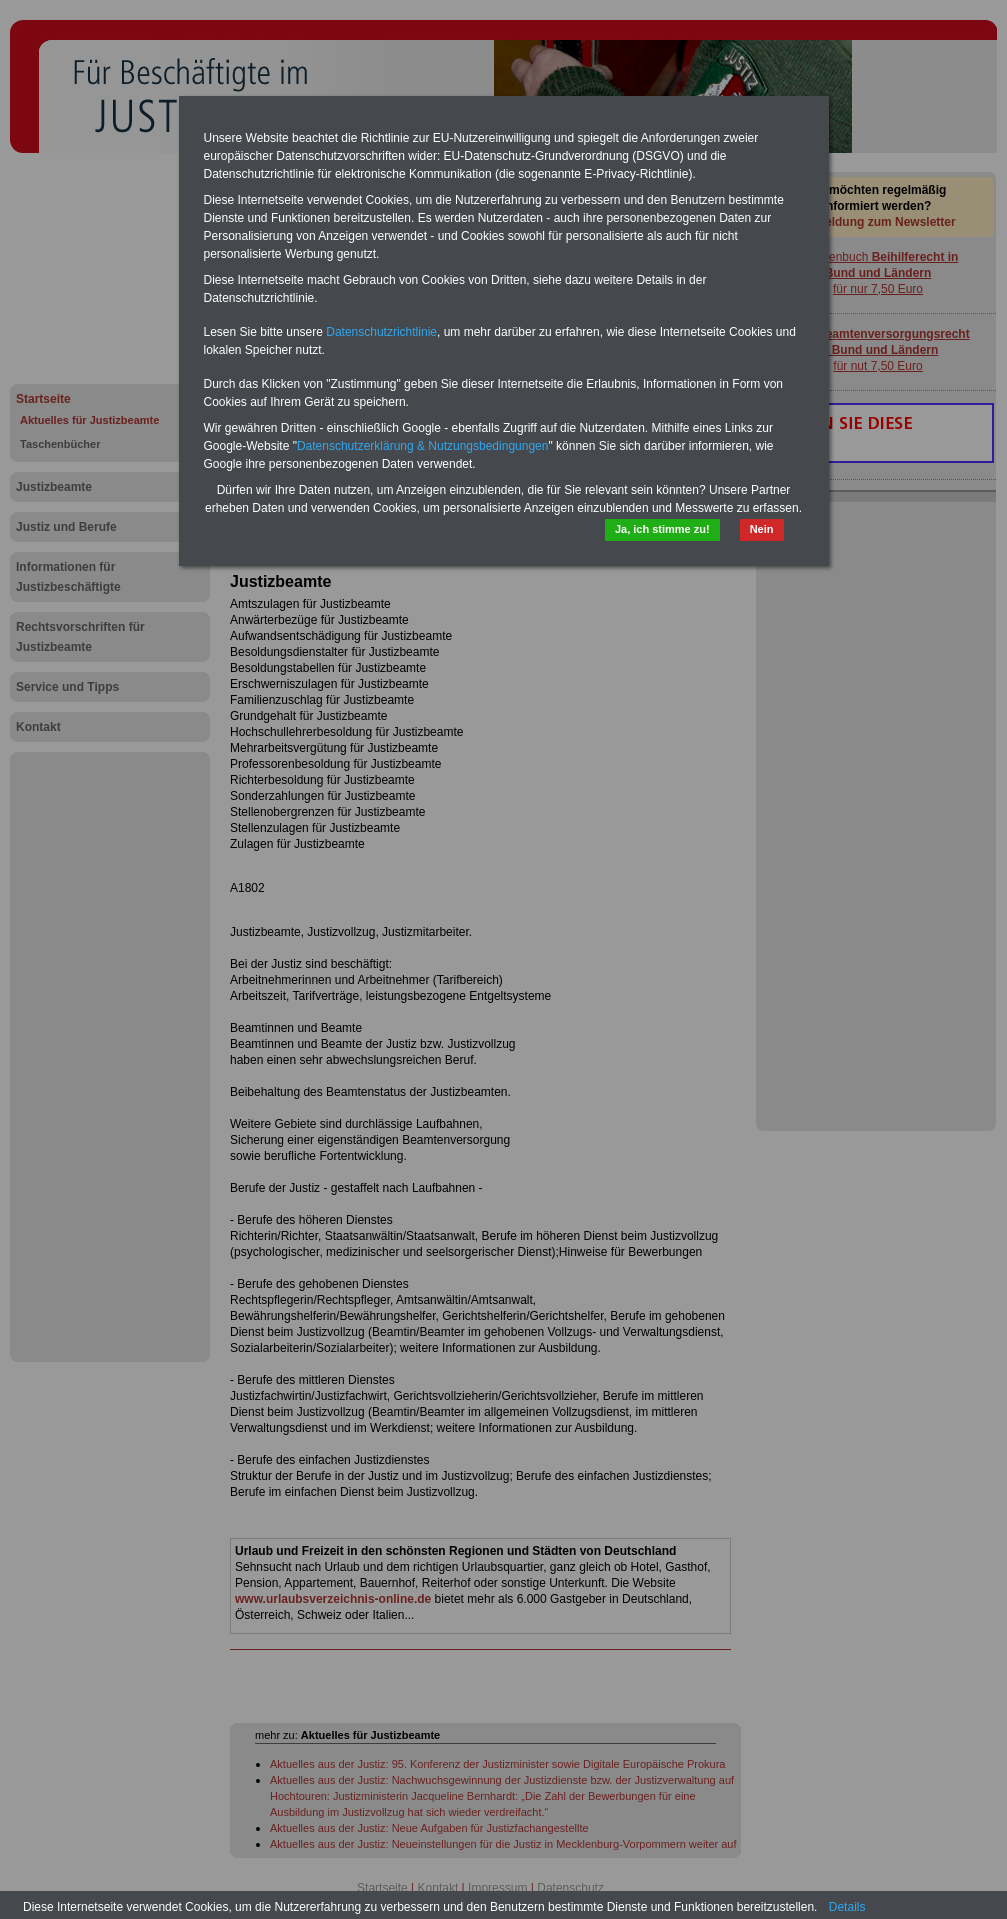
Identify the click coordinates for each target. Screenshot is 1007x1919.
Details (847, 1907)
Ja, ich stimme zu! (662, 529)
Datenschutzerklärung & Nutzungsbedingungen (423, 446)
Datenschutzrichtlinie (381, 332)
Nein (762, 529)
